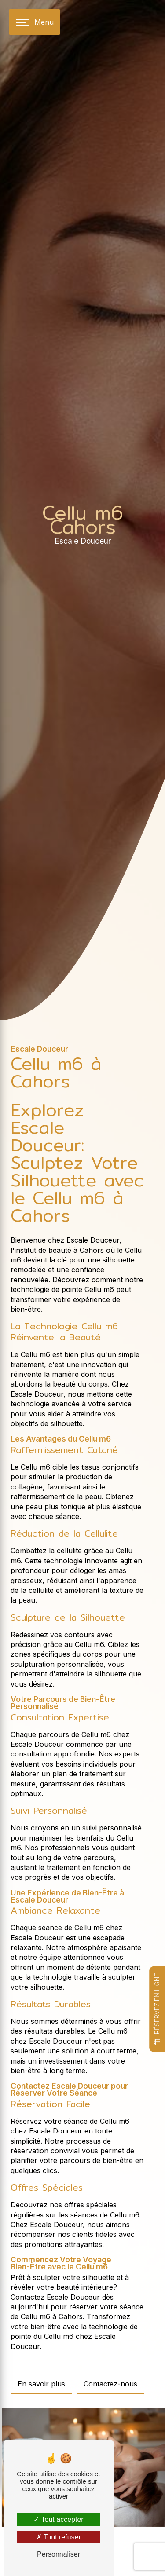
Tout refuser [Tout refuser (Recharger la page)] (58, 2537)
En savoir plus (41, 2383)
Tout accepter (58, 2519)
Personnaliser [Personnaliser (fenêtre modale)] (58, 2554)
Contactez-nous (110, 2383)
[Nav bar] (34, 22)
